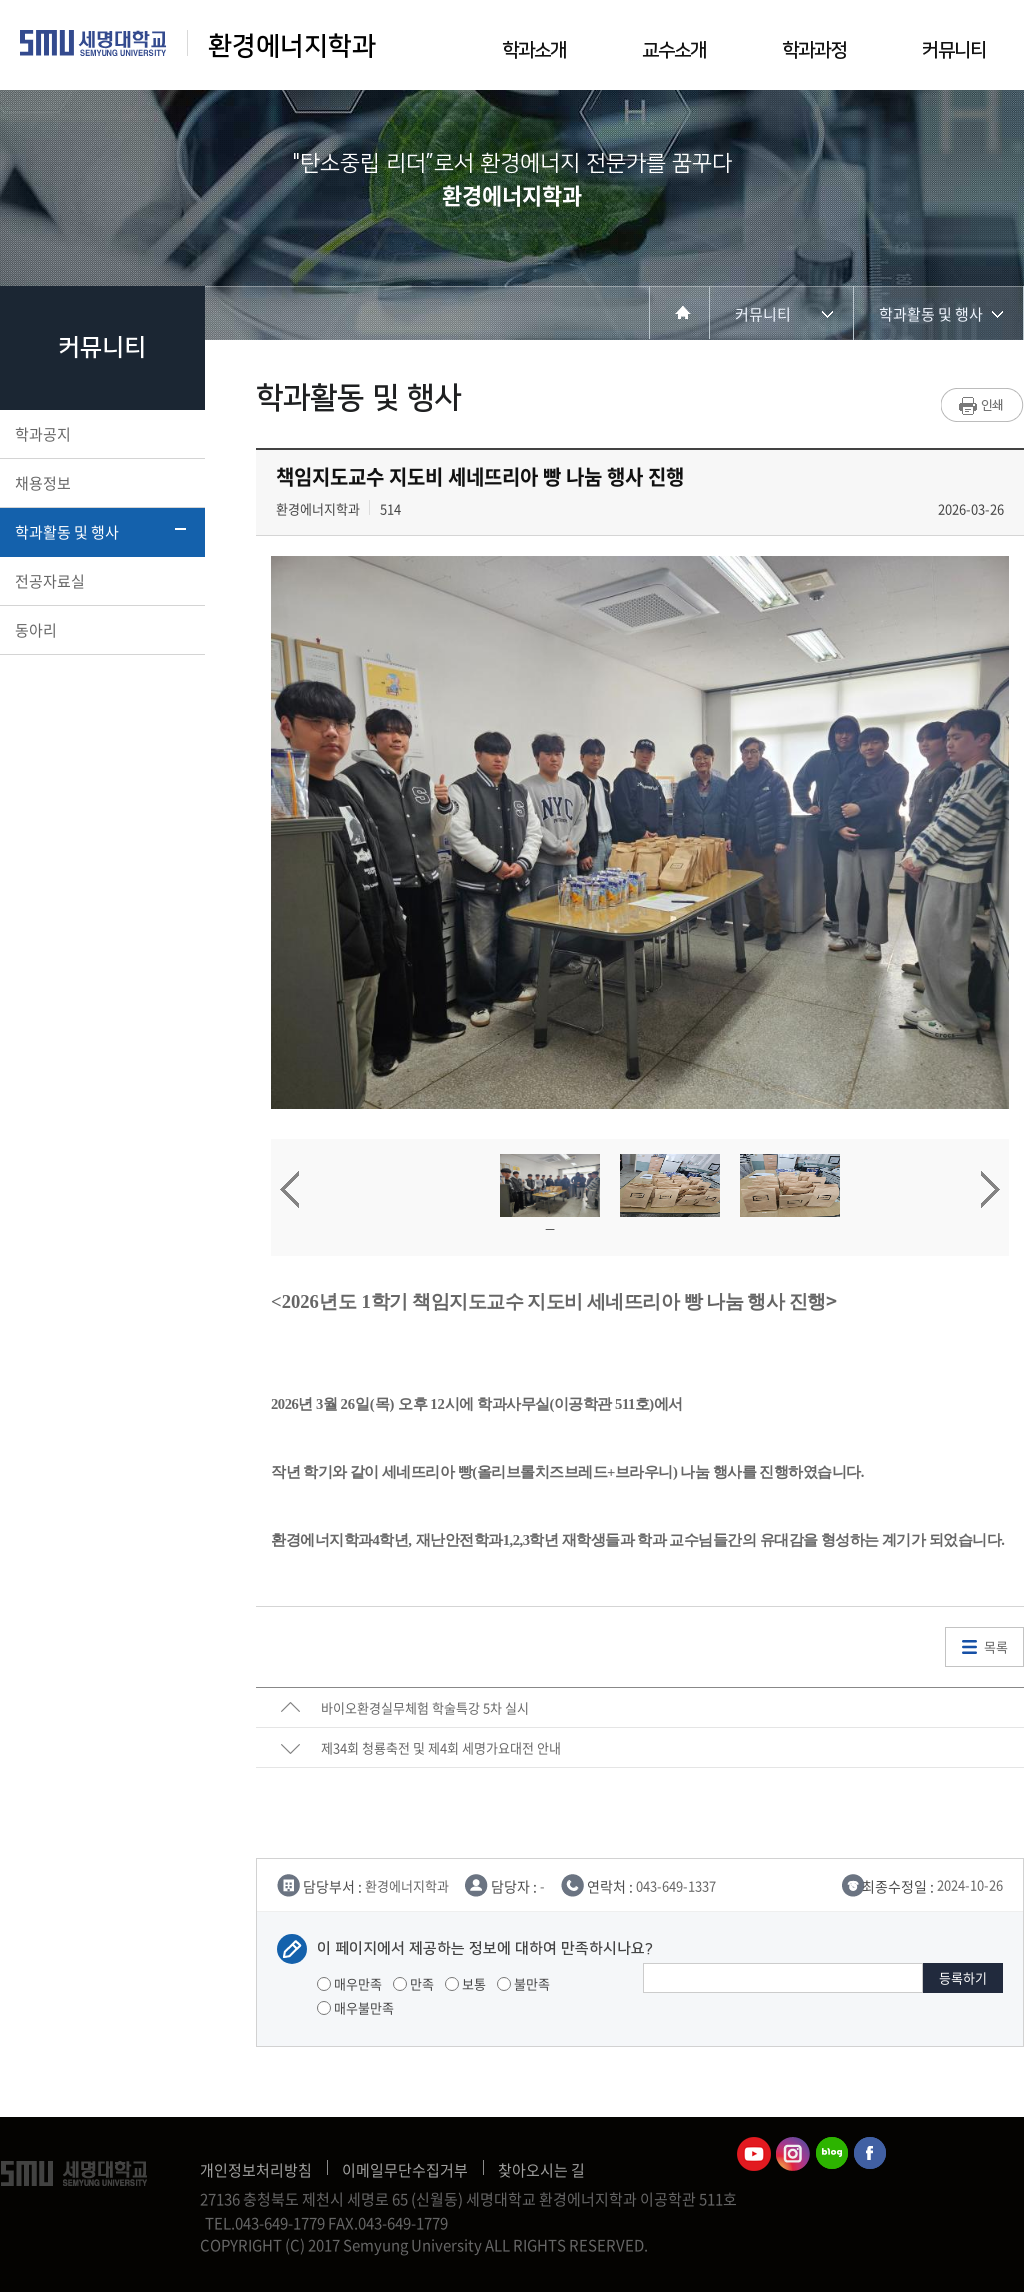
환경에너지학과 (292, 46)
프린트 (982, 405)
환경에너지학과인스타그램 (793, 2154)
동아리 (100, 630)
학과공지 (100, 434)
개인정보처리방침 (256, 2170)
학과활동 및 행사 (100, 532)
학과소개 (534, 50)
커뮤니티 (954, 50)
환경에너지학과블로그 (832, 2154)
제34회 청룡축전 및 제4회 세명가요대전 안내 (441, 1747)
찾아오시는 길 (541, 2170)
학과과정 (814, 50)
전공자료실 (100, 581)
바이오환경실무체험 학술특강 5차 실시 (425, 1707)
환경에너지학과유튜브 (754, 2154)
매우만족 (349, 1983)
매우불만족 (355, 2007)
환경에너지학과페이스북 (871, 2154)
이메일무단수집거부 (405, 2170)
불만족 (523, 1983)
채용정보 (100, 483)
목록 (996, 1646)
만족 (413, 1983)
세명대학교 (93, 43)
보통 (465, 1983)
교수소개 (674, 50)
